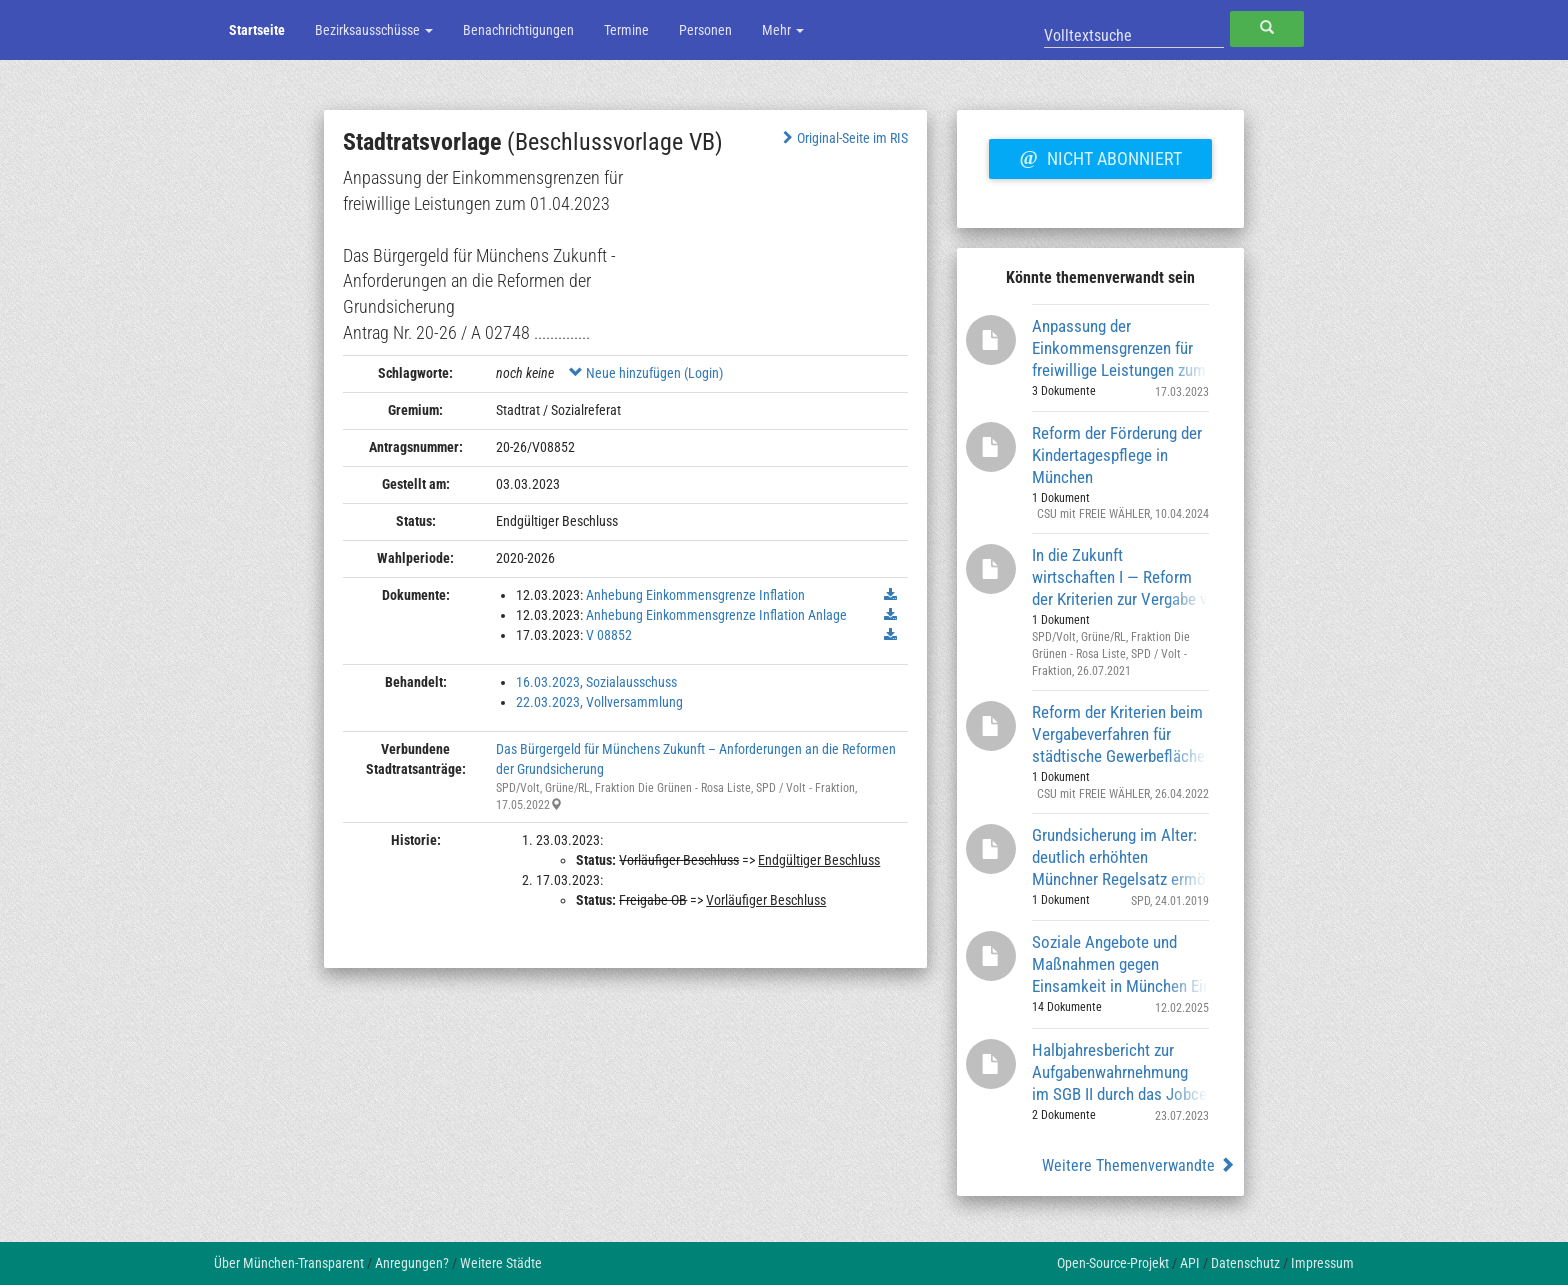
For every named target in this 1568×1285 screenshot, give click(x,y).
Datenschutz (1245, 1263)
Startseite (257, 30)
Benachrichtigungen (518, 30)
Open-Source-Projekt (1113, 1263)
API (1190, 1263)
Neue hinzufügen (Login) (646, 373)
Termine (626, 30)
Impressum (1322, 1263)
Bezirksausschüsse (374, 30)
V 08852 (609, 635)
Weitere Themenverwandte (1138, 1165)
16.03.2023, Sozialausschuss (596, 682)
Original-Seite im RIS (843, 138)
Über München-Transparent (289, 1263)
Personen (705, 30)
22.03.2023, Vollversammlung (599, 702)
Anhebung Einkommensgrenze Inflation (695, 595)
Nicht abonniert (1100, 156)
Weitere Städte (501, 1263)
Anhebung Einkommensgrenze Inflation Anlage (716, 615)
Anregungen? (412, 1263)
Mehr (783, 30)
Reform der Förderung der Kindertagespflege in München (1117, 454)
